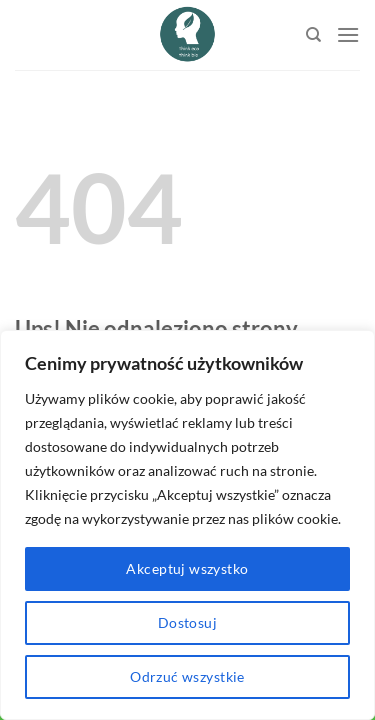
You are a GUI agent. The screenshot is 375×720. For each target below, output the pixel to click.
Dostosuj (187, 622)
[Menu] (348, 34)
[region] (187, 525)
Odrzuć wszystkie (187, 676)
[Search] (313, 35)
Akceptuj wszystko (187, 568)
